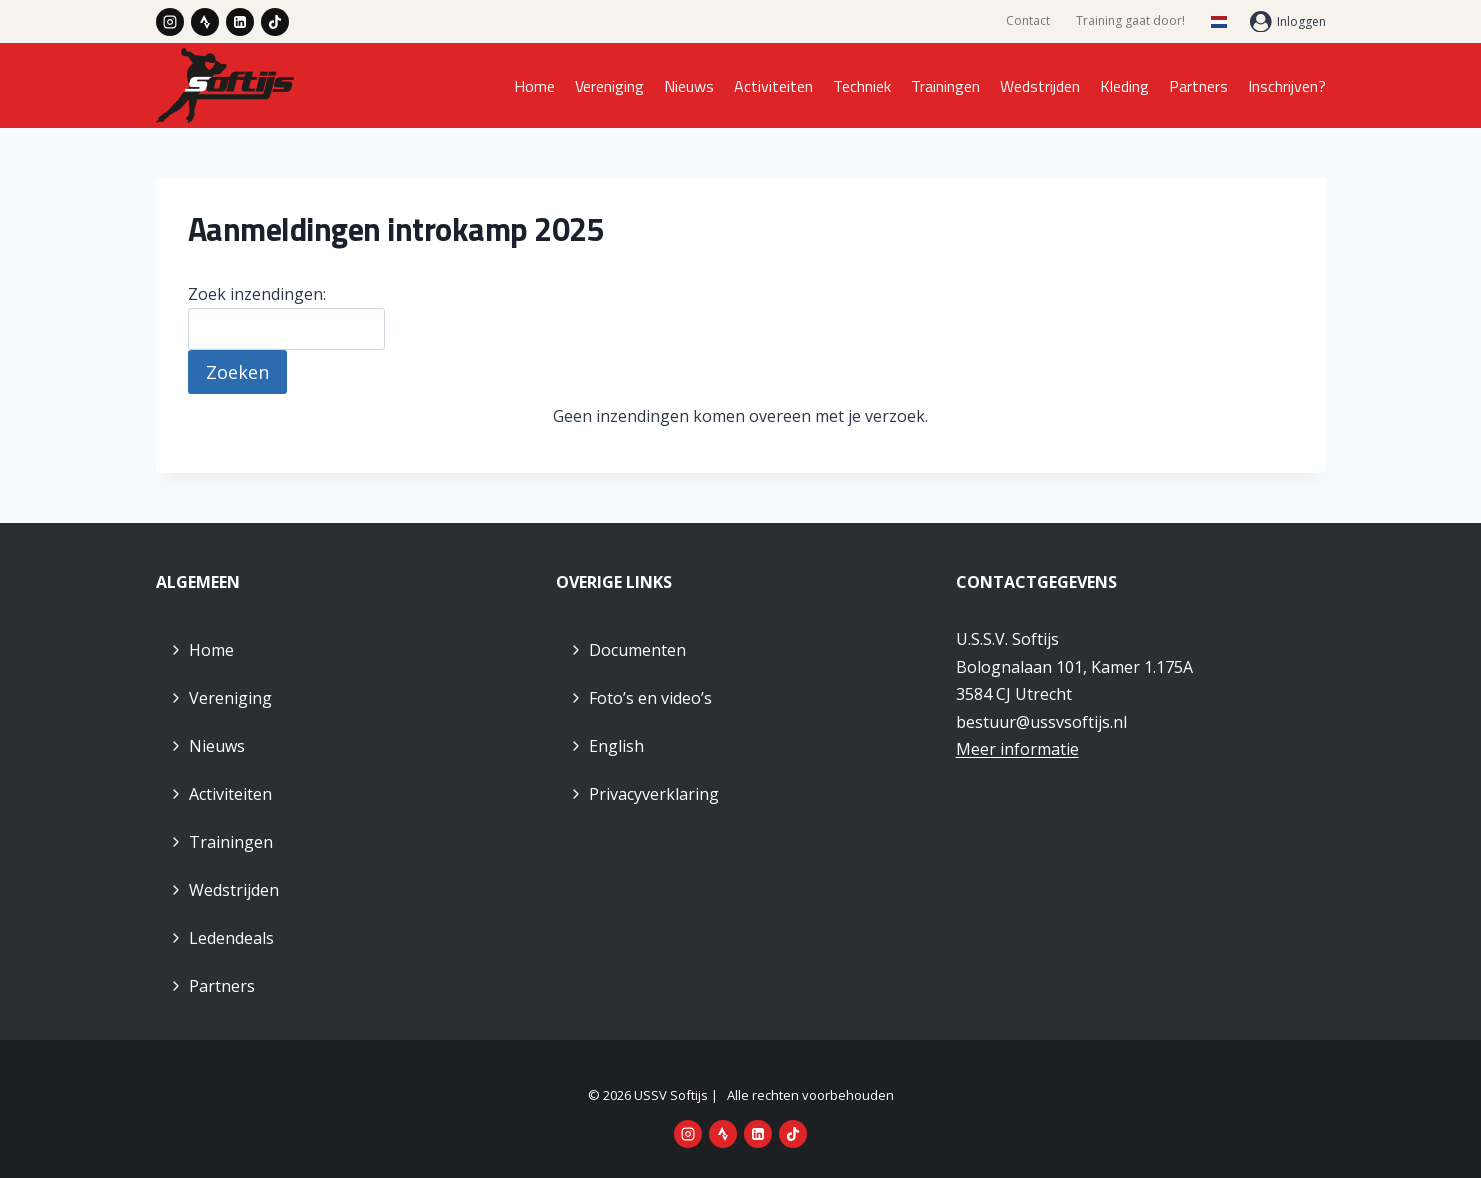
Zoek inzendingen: (257, 294)
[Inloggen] (1288, 21)
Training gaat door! (1130, 20)
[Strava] (205, 22)
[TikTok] (275, 22)
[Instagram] (170, 22)
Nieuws (689, 86)
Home (534, 86)
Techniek (862, 86)
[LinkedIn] (240, 22)
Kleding (1124, 86)
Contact (1028, 20)
